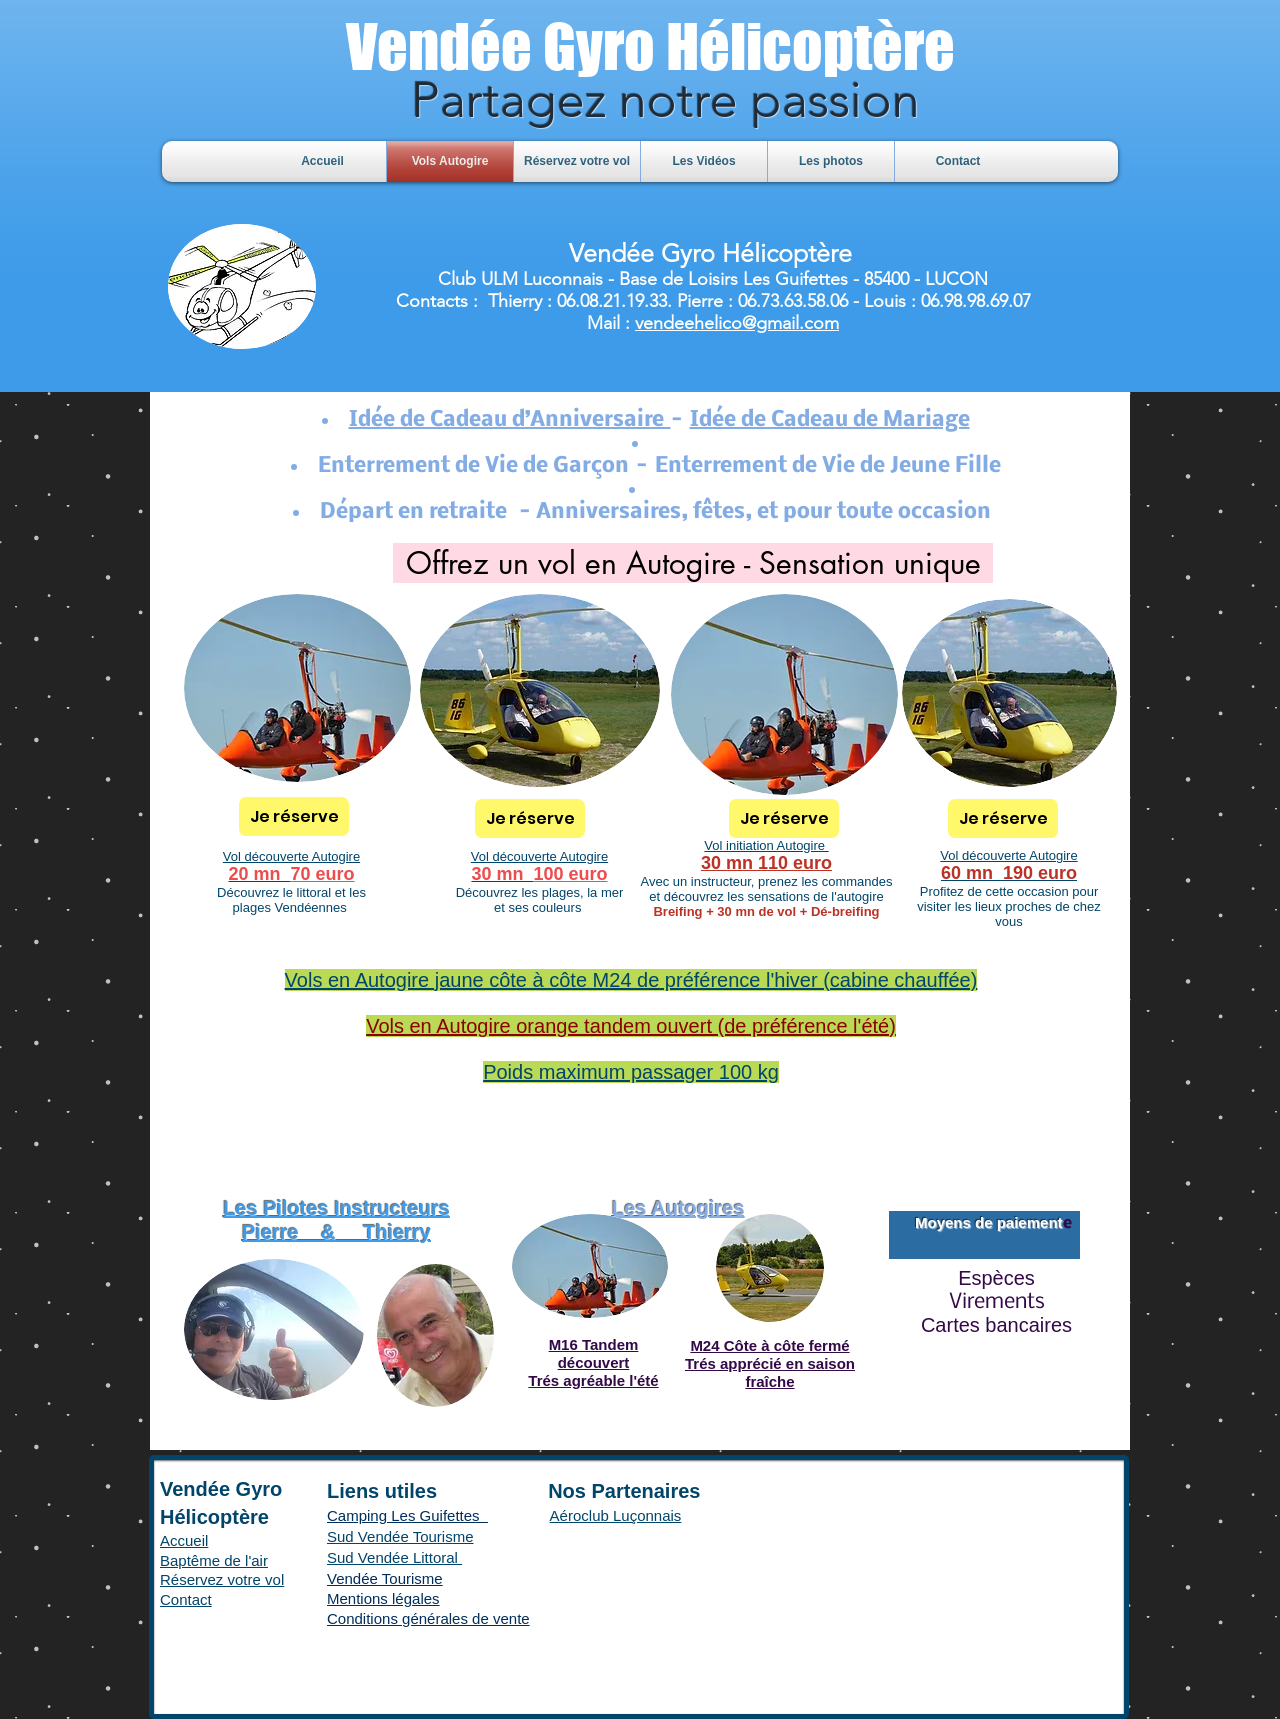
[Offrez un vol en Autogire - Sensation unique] (693, 563)
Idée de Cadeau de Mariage (830, 420)
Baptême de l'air (214, 1560)
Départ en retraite (419, 512)
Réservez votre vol (222, 1579)
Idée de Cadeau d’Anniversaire (510, 420)
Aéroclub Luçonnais (616, 1515)
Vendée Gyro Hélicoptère (650, 46)
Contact (186, 1599)
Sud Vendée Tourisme (400, 1536)
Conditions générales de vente (428, 1618)
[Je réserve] (294, 816)
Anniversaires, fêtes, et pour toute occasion (767, 512)
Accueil (184, 1540)
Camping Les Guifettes (407, 1515)
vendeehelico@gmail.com (737, 323)
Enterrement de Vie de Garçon (473, 466)
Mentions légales (383, 1598)
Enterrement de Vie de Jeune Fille (828, 466)
